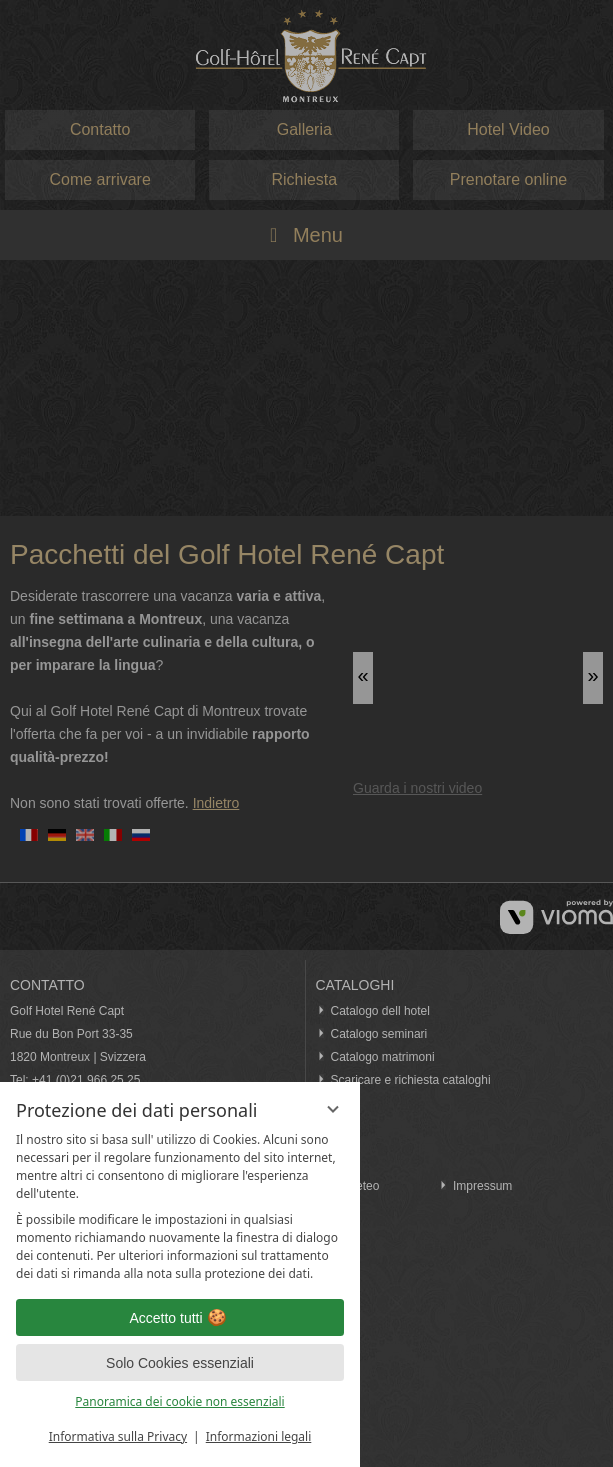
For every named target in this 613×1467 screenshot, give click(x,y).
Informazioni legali (259, 1436)
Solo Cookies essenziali (180, 1363)
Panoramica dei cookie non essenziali (179, 1401)
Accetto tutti (179, 1318)
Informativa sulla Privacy (118, 1436)
